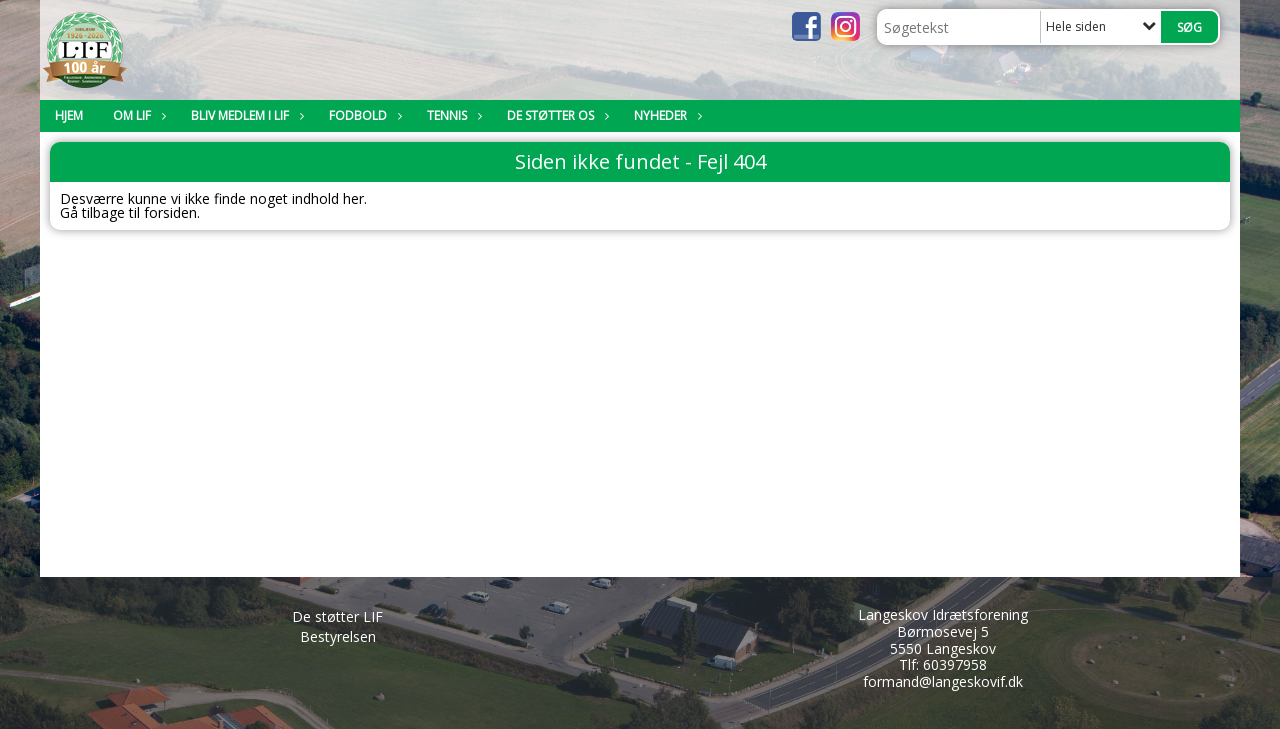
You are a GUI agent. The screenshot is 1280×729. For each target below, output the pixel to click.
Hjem (69, 115)
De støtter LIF (337, 616)
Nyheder (665, 115)
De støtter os (555, 115)
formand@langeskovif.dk (943, 681)
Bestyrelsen (338, 636)
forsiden (170, 212)
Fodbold (363, 115)
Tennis (452, 115)
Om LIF (137, 115)
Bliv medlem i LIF (245, 115)
